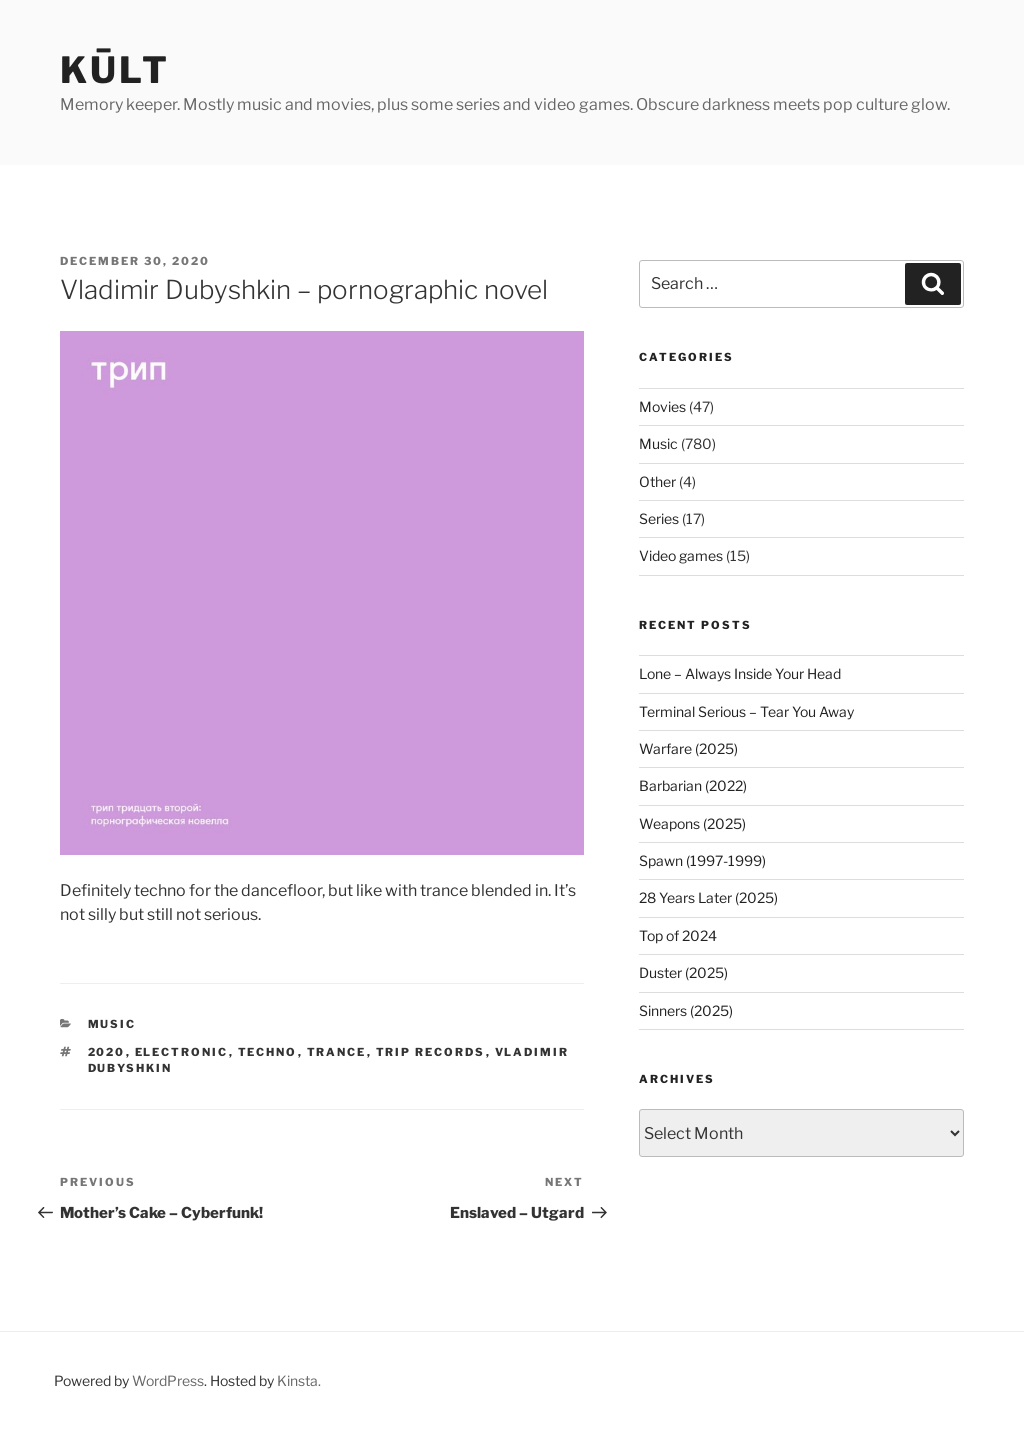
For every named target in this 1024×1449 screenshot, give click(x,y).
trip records (431, 1052)
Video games (681, 555)
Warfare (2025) (688, 748)
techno (268, 1052)
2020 (107, 1052)
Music (112, 1024)
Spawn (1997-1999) (702, 860)
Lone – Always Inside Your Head (740, 673)
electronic (182, 1052)
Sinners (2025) (686, 1010)
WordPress (168, 1380)
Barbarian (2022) (693, 785)
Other (657, 481)
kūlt (115, 70)
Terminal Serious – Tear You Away (746, 711)
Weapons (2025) (692, 823)
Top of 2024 (678, 935)
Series (659, 518)
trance (337, 1052)
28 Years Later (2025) (708, 897)
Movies (662, 406)
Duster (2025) (683, 972)
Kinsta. (299, 1380)
